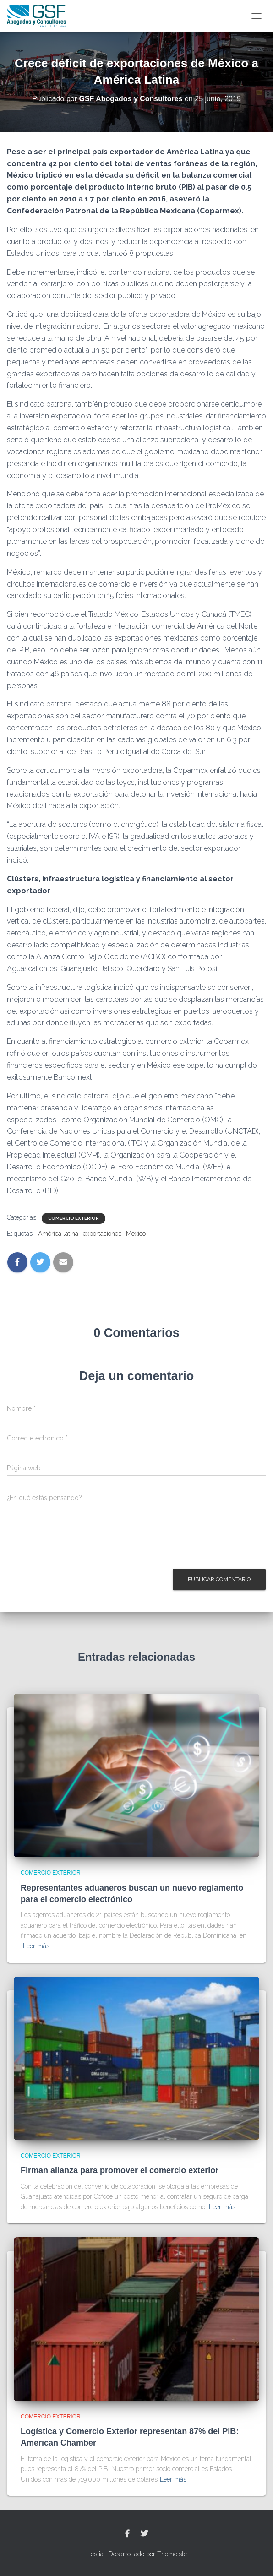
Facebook (127, 2533)
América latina (58, 1233)
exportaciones (102, 1233)
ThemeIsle (172, 2554)
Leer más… (38, 1946)
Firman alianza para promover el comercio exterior (119, 2170)
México (136, 1233)
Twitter (144, 2533)
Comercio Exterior (73, 1218)
